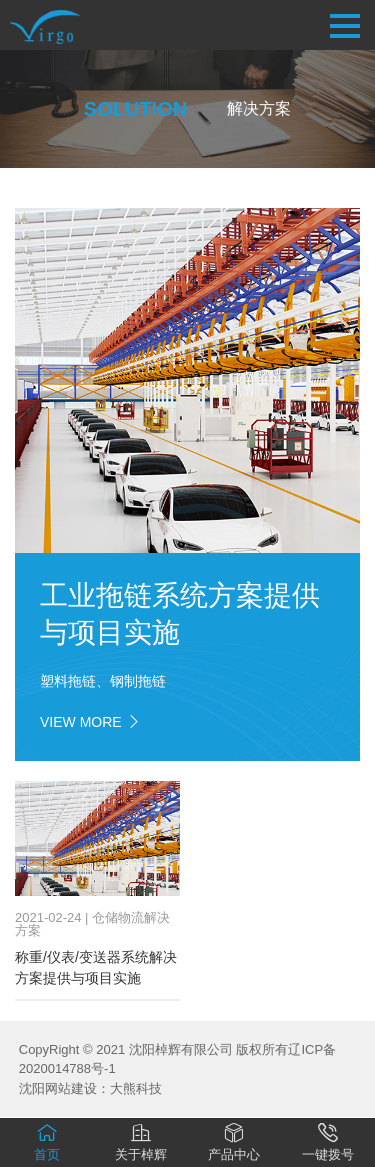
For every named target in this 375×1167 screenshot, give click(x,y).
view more (91, 721)
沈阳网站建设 (58, 1088)
